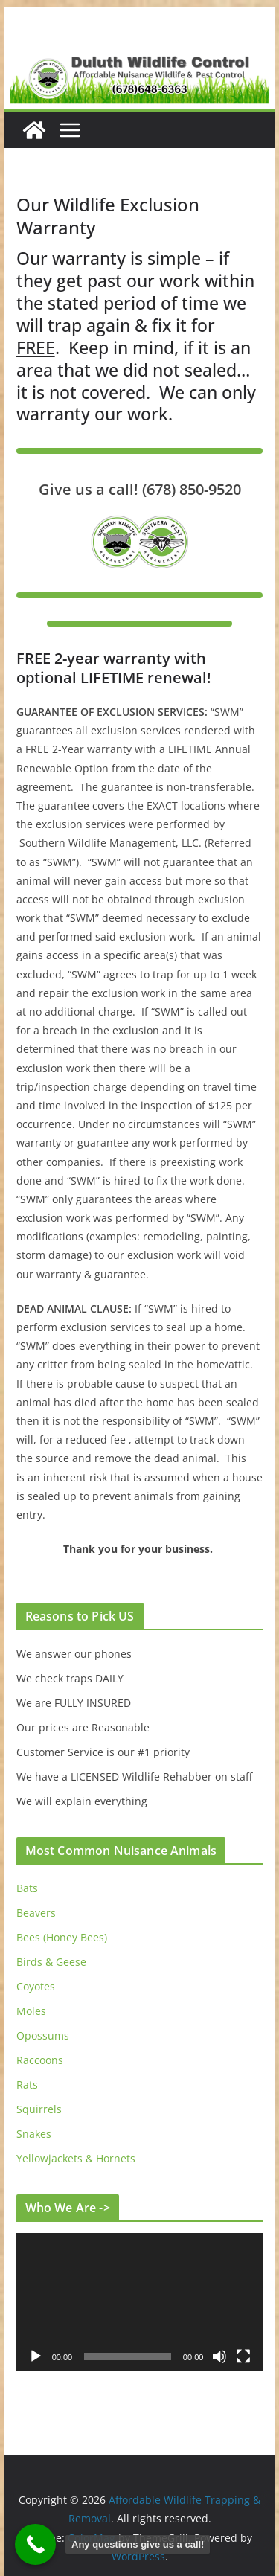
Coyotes (35, 1986)
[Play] (35, 2356)
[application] (139, 2302)
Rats (27, 2084)
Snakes (33, 2134)
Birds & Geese (51, 1962)
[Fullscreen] (243, 2356)
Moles (31, 2011)
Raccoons (39, 2060)
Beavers (36, 1913)
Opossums (42, 2035)
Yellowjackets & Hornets (75, 2158)
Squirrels (39, 2109)
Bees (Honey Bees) (61, 1937)
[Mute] (219, 2356)
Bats (27, 1888)
